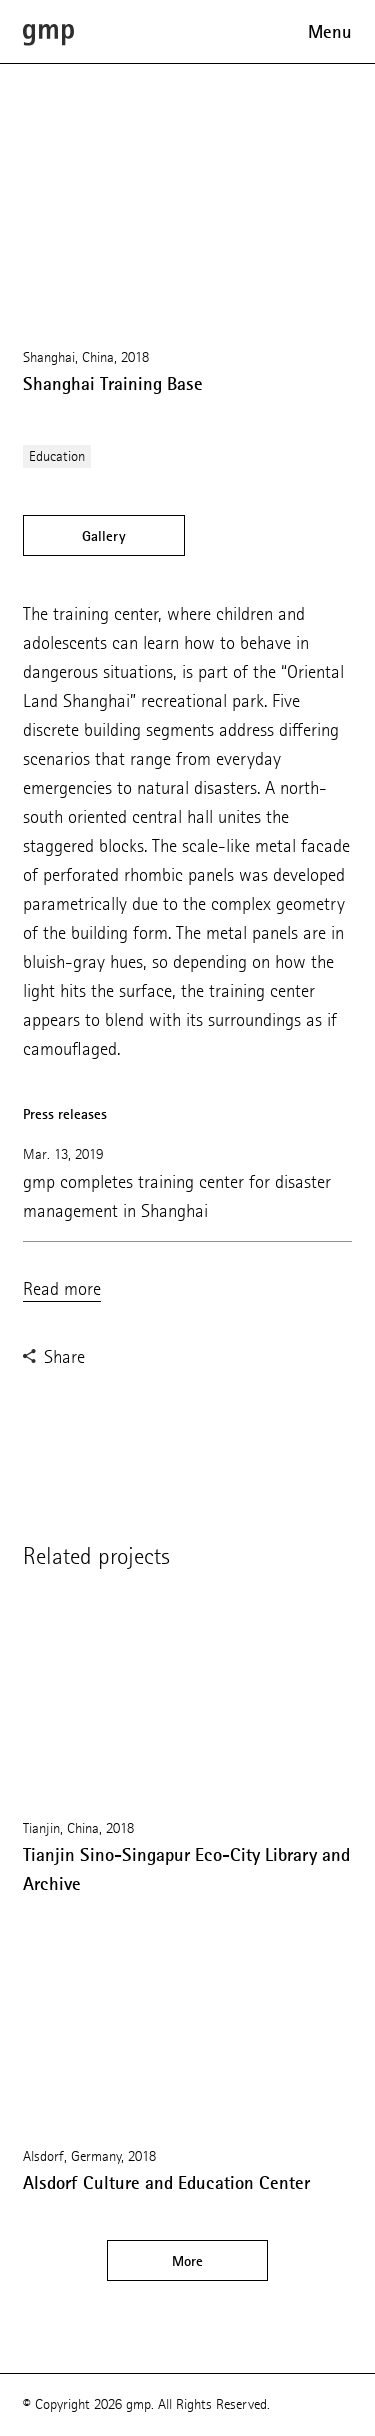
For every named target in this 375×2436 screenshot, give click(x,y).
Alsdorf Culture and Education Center (166, 2183)
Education (57, 456)
